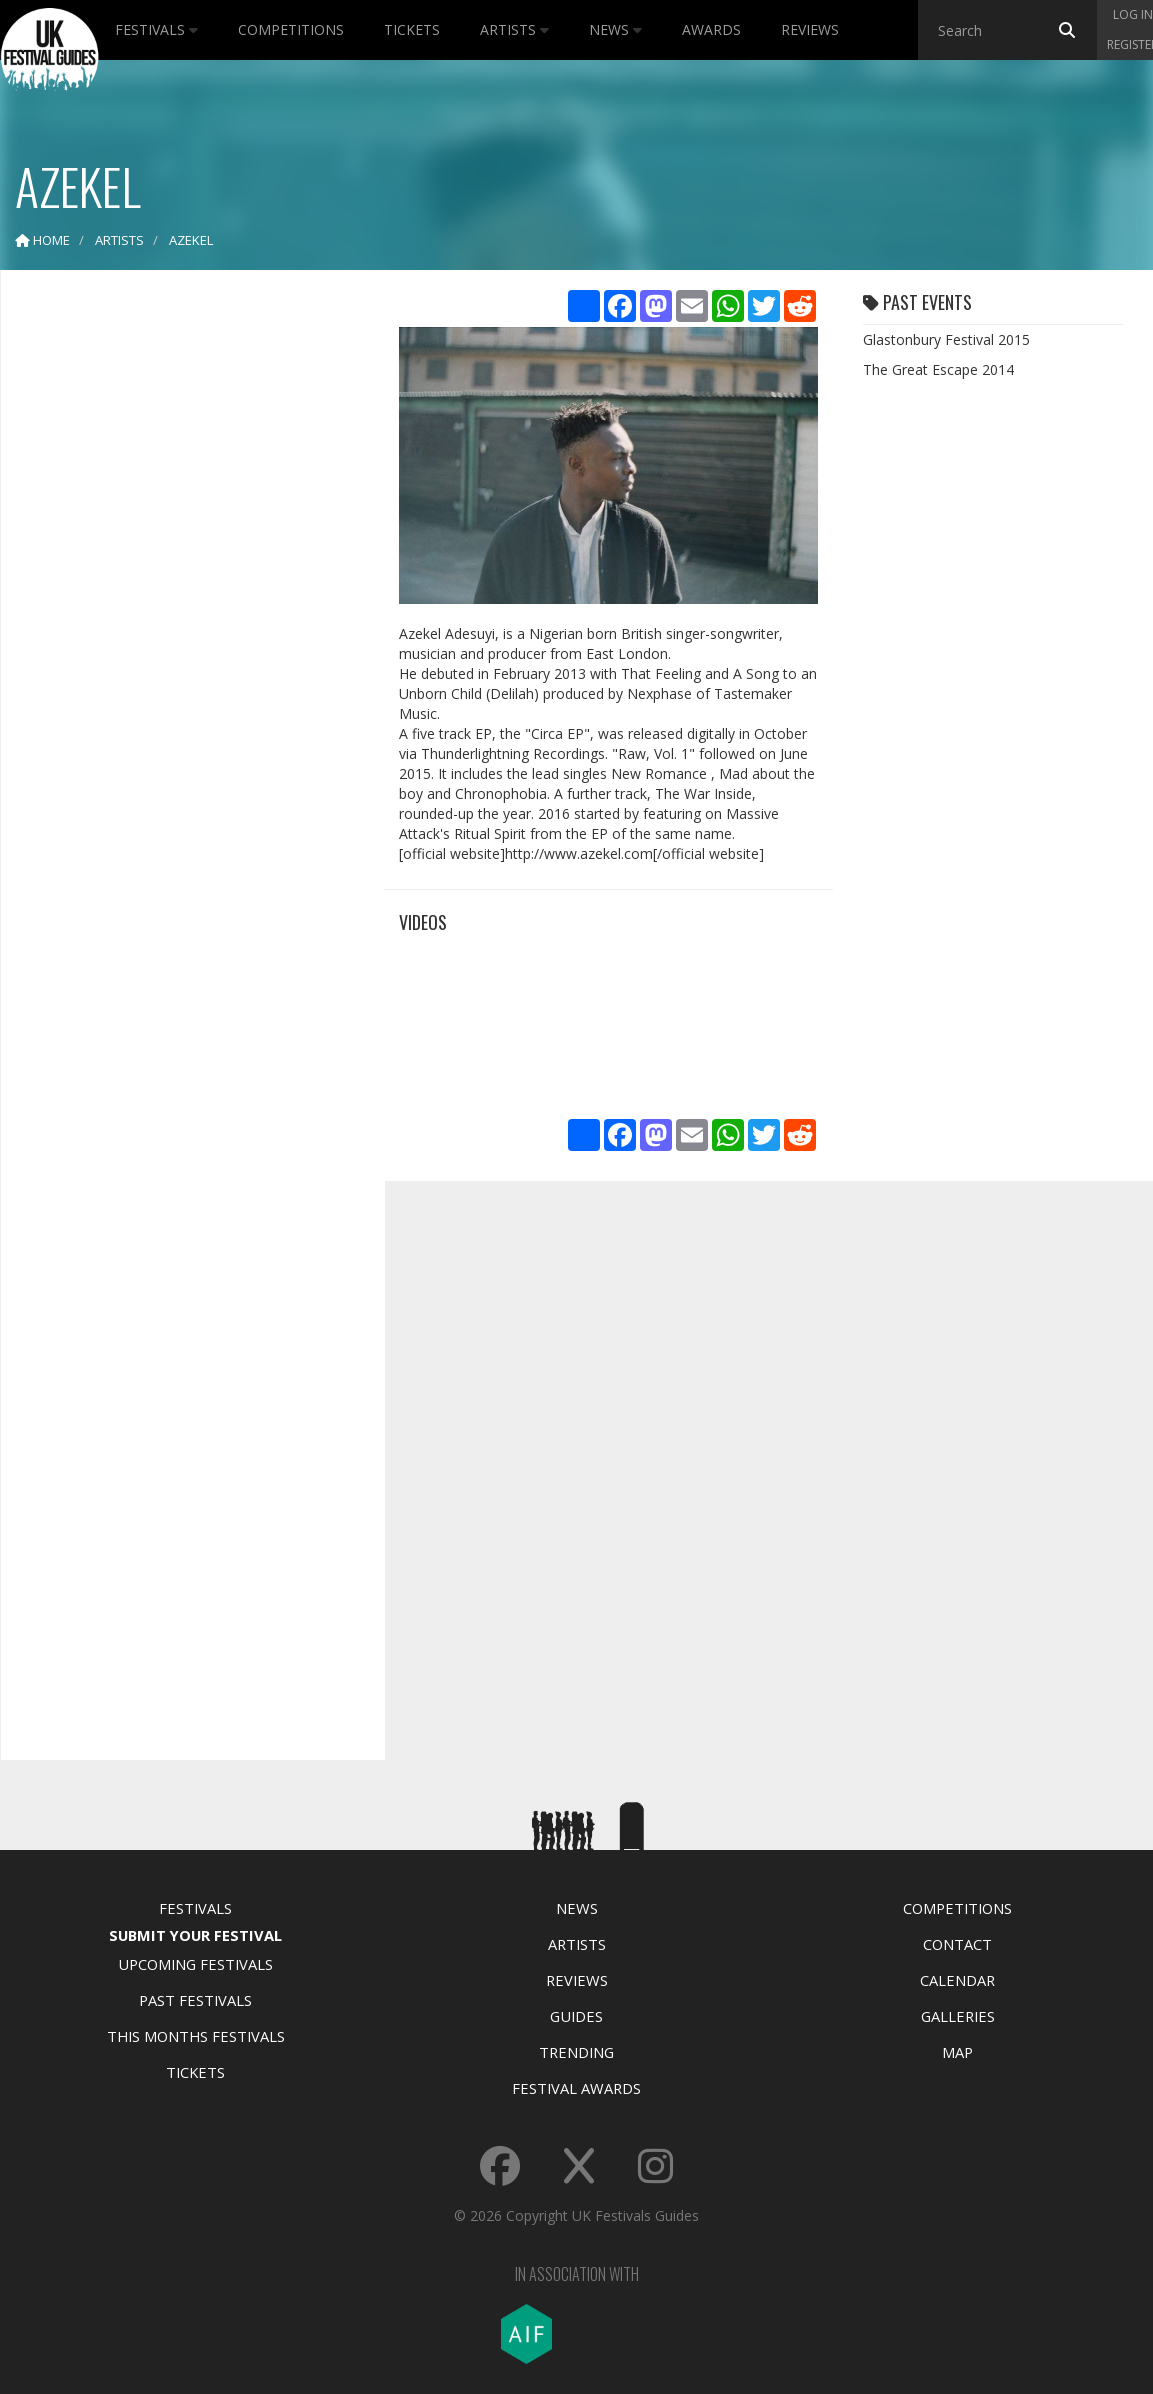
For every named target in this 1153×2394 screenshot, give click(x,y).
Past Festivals (195, 2000)
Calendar (957, 1980)
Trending (576, 2052)
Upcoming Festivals (195, 1964)
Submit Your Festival (195, 1935)
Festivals (156, 29)
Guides (576, 2016)
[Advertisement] (178, 600)
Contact (957, 1944)
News (615, 29)
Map (957, 2052)
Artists (514, 29)
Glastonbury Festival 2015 (946, 339)
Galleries (958, 2016)
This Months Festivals (196, 2036)
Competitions (291, 29)
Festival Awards (576, 2088)
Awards (711, 29)
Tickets (412, 29)
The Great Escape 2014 (938, 369)
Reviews (810, 29)
